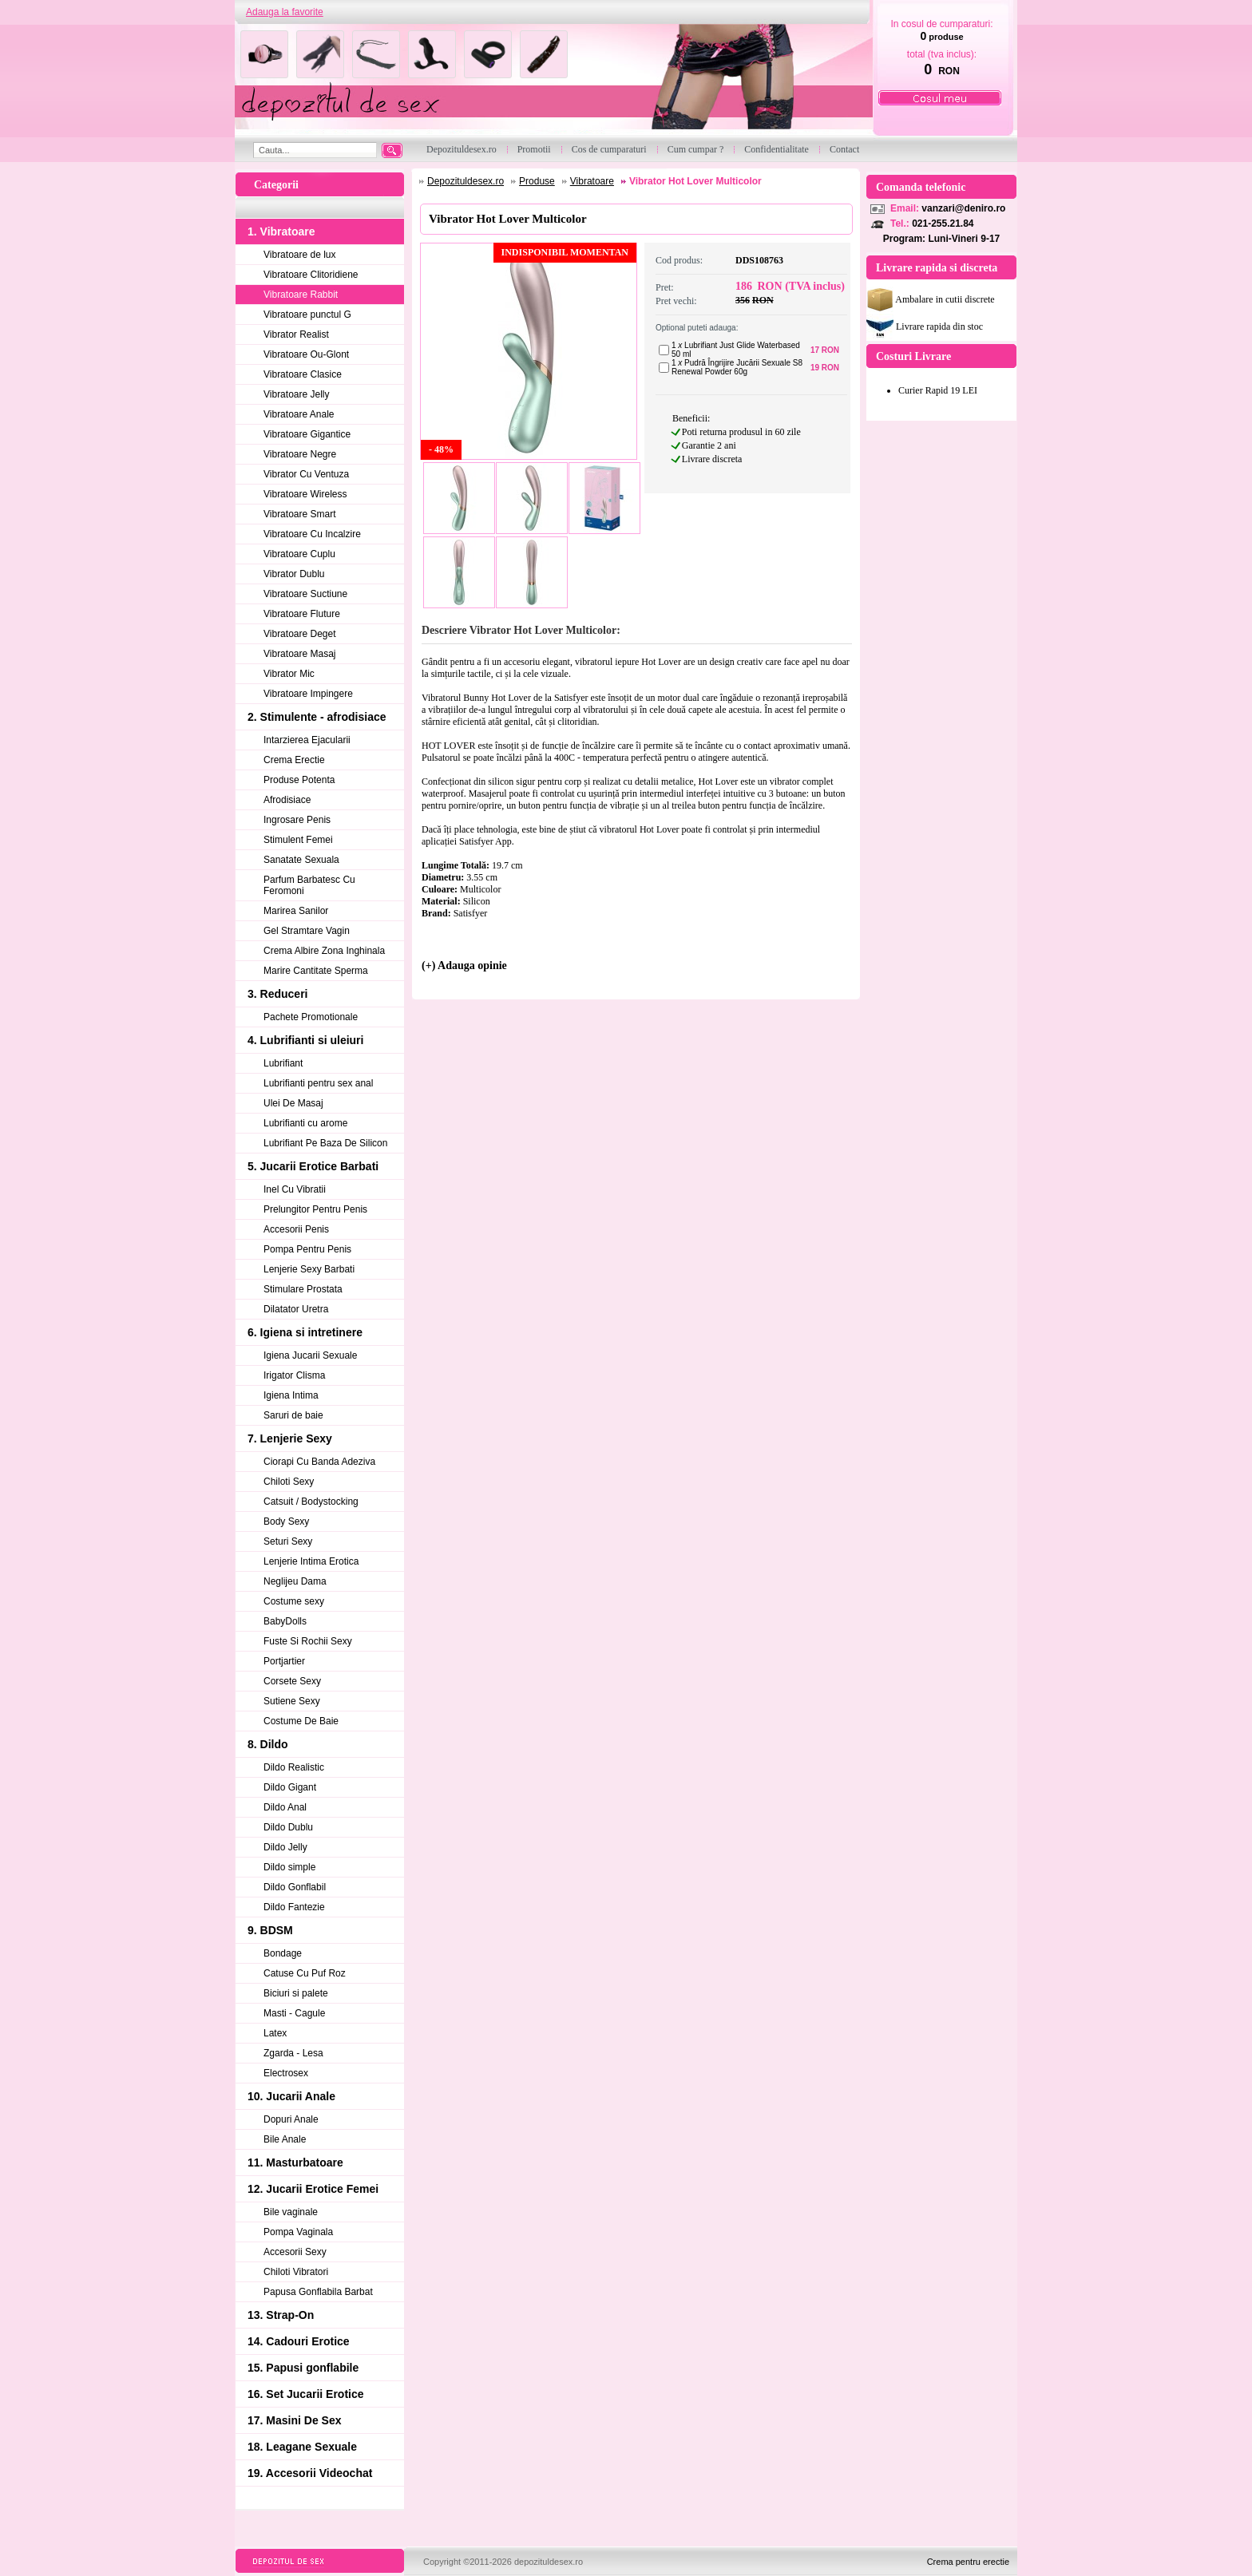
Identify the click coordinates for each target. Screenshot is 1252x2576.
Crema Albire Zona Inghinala (324, 950)
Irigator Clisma (294, 1375)
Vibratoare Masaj (299, 653)
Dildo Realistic (293, 1767)
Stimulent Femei (298, 839)
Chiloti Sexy (288, 1481)
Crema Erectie (294, 760)
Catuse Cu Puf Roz (304, 1973)
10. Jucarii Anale (291, 2096)
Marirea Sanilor (295, 910)
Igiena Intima (291, 1395)
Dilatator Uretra (295, 1309)
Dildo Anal (285, 1807)
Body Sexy (286, 1521)
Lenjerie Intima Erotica (311, 1561)
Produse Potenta (299, 779)
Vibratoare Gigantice (307, 434)
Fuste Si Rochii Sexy (307, 1641)
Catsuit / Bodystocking (311, 1501)
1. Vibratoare (281, 231)
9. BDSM (270, 1930)
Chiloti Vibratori (295, 2271)
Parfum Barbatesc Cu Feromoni (309, 885)
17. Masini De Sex (295, 2420)
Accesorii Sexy (295, 2251)
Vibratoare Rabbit (300, 294)
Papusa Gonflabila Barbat (318, 2291)
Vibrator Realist (296, 334)
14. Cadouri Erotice (299, 2341)
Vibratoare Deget (299, 633)
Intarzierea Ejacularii (307, 740)
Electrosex (285, 2073)
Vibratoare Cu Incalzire (312, 534)
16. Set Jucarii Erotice (306, 2394)
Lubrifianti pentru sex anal (318, 1083)
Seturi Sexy (287, 1541)
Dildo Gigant (289, 1787)
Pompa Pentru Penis (307, 1249)
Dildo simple (289, 1867)
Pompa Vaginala (298, 2232)
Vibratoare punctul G (307, 314)
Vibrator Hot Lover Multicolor (695, 181)
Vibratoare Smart (299, 514)
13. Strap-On (281, 2315)
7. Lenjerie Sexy (290, 1438)
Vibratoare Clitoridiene (311, 274)
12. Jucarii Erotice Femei (313, 2188)
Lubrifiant (283, 1063)
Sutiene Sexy (291, 1701)
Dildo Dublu (288, 1827)
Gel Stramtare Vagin (306, 930)
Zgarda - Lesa (293, 2053)
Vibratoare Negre (299, 454)
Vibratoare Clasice (302, 374)
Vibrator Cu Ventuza (306, 474)
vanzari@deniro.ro (963, 208)
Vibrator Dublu (294, 574)
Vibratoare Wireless (305, 494)
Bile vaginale (290, 2212)
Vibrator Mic (289, 673)
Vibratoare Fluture (301, 613)
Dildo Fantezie (294, 1907)
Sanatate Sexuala (301, 859)
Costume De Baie (301, 1721)
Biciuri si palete (295, 1993)
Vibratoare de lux (299, 254)
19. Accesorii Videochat (310, 2473)
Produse (537, 181)
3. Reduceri (277, 993)
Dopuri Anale (291, 2119)
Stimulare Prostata (303, 1289)
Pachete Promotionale (310, 1017)
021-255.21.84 (942, 223)
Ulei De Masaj (293, 1103)
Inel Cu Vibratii (294, 1189)
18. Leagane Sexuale (302, 2446)
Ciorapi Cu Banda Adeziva (319, 1461)
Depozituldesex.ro (465, 181)
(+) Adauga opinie (464, 965)
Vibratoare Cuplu (299, 554)
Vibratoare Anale (299, 414)
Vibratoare (592, 181)
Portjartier (284, 1661)
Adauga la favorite (284, 12)
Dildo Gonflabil (294, 1887)
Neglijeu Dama (295, 1581)
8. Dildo (268, 1744)
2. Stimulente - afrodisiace (317, 716)
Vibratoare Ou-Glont (306, 354)
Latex (275, 2033)
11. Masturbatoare (295, 2162)
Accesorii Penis (296, 1229)
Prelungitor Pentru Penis (315, 1209)
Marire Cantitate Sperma (315, 970)
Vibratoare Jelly (296, 394)
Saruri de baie (293, 1415)
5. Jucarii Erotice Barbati (313, 1166)
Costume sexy (293, 1601)
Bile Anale (284, 2139)
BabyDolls (285, 1621)
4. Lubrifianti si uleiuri (305, 1040)
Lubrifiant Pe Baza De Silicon (325, 1143)
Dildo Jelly (285, 1847)
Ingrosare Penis (297, 819)
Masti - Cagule (294, 2013)
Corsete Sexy (292, 1681)
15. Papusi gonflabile (303, 2367)
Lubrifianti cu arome (305, 1123)
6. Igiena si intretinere (305, 1332)
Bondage (282, 1953)
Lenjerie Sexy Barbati (309, 1269)
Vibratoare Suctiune (305, 593)
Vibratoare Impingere (308, 693)
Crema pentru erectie (968, 2561)
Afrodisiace (287, 799)
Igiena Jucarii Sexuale (310, 1355)
